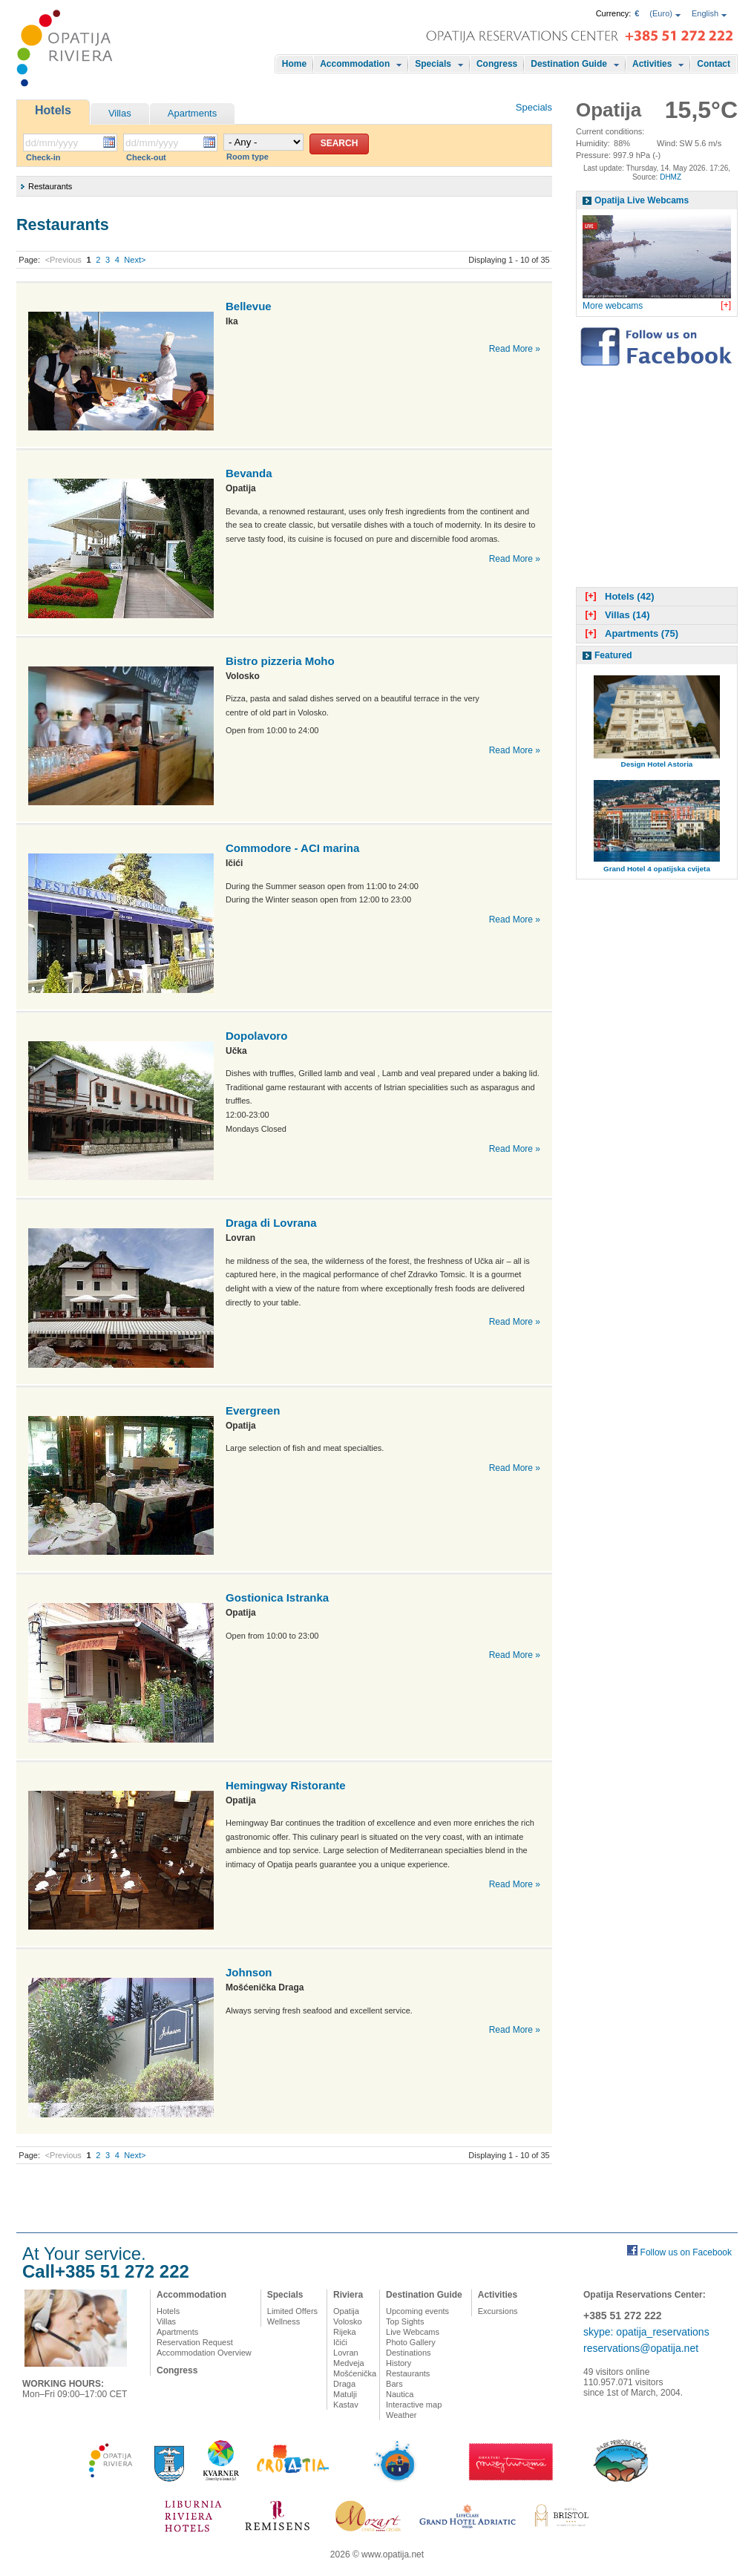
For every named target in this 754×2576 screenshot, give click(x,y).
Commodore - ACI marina (292, 848)
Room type (247, 156)
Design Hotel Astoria (657, 764)
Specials (433, 64)
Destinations (408, 2352)
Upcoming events (417, 2311)
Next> (134, 259)
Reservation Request (195, 2342)
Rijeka (344, 2331)
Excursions (498, 2311)
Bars (394, 2383)
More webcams (613, 306)
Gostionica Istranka (277, 1597)
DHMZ (670, 177)
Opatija (346, 2311)
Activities (652, 64)
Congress (496, 64)
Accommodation (355, 64)
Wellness (283, 2321)
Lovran (345, 2352)
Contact (713, 64)
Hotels (53, 110)
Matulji (345, 2394)
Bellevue (249, 306)
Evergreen (253, 1410)
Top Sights (405, 2321)
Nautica (399, 2394)
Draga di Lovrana (271, 1222)
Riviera (348, 2295)
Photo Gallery (411, 2342)
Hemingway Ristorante (286, 1785)
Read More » (514, 349)
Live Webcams (412, 2331)
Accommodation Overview (204, 2352)
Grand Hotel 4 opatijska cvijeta (656, 869)
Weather (401, 2415)
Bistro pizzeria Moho (280, 661)
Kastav (345, 2404)
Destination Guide (569, 64)
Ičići (340, 2342)
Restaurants (408, 2373)
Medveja (348, 2363)
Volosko (347, 2321)
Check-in (43, 157)
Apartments (192, 113)
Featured (613, 655)
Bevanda (249, 473)
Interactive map (414, 2404)
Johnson (249, 1972)
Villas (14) (615, 614)
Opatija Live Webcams (641, 200)
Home (294, 64)
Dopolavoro (256, 1035)
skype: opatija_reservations (646, 2332)
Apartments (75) (630, 633)
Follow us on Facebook (686, 2252)
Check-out (146, 157)
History (398, 2363)
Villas (119, 113)
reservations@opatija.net (640, 2348)
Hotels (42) (618, 596)
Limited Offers (292, 2311)
